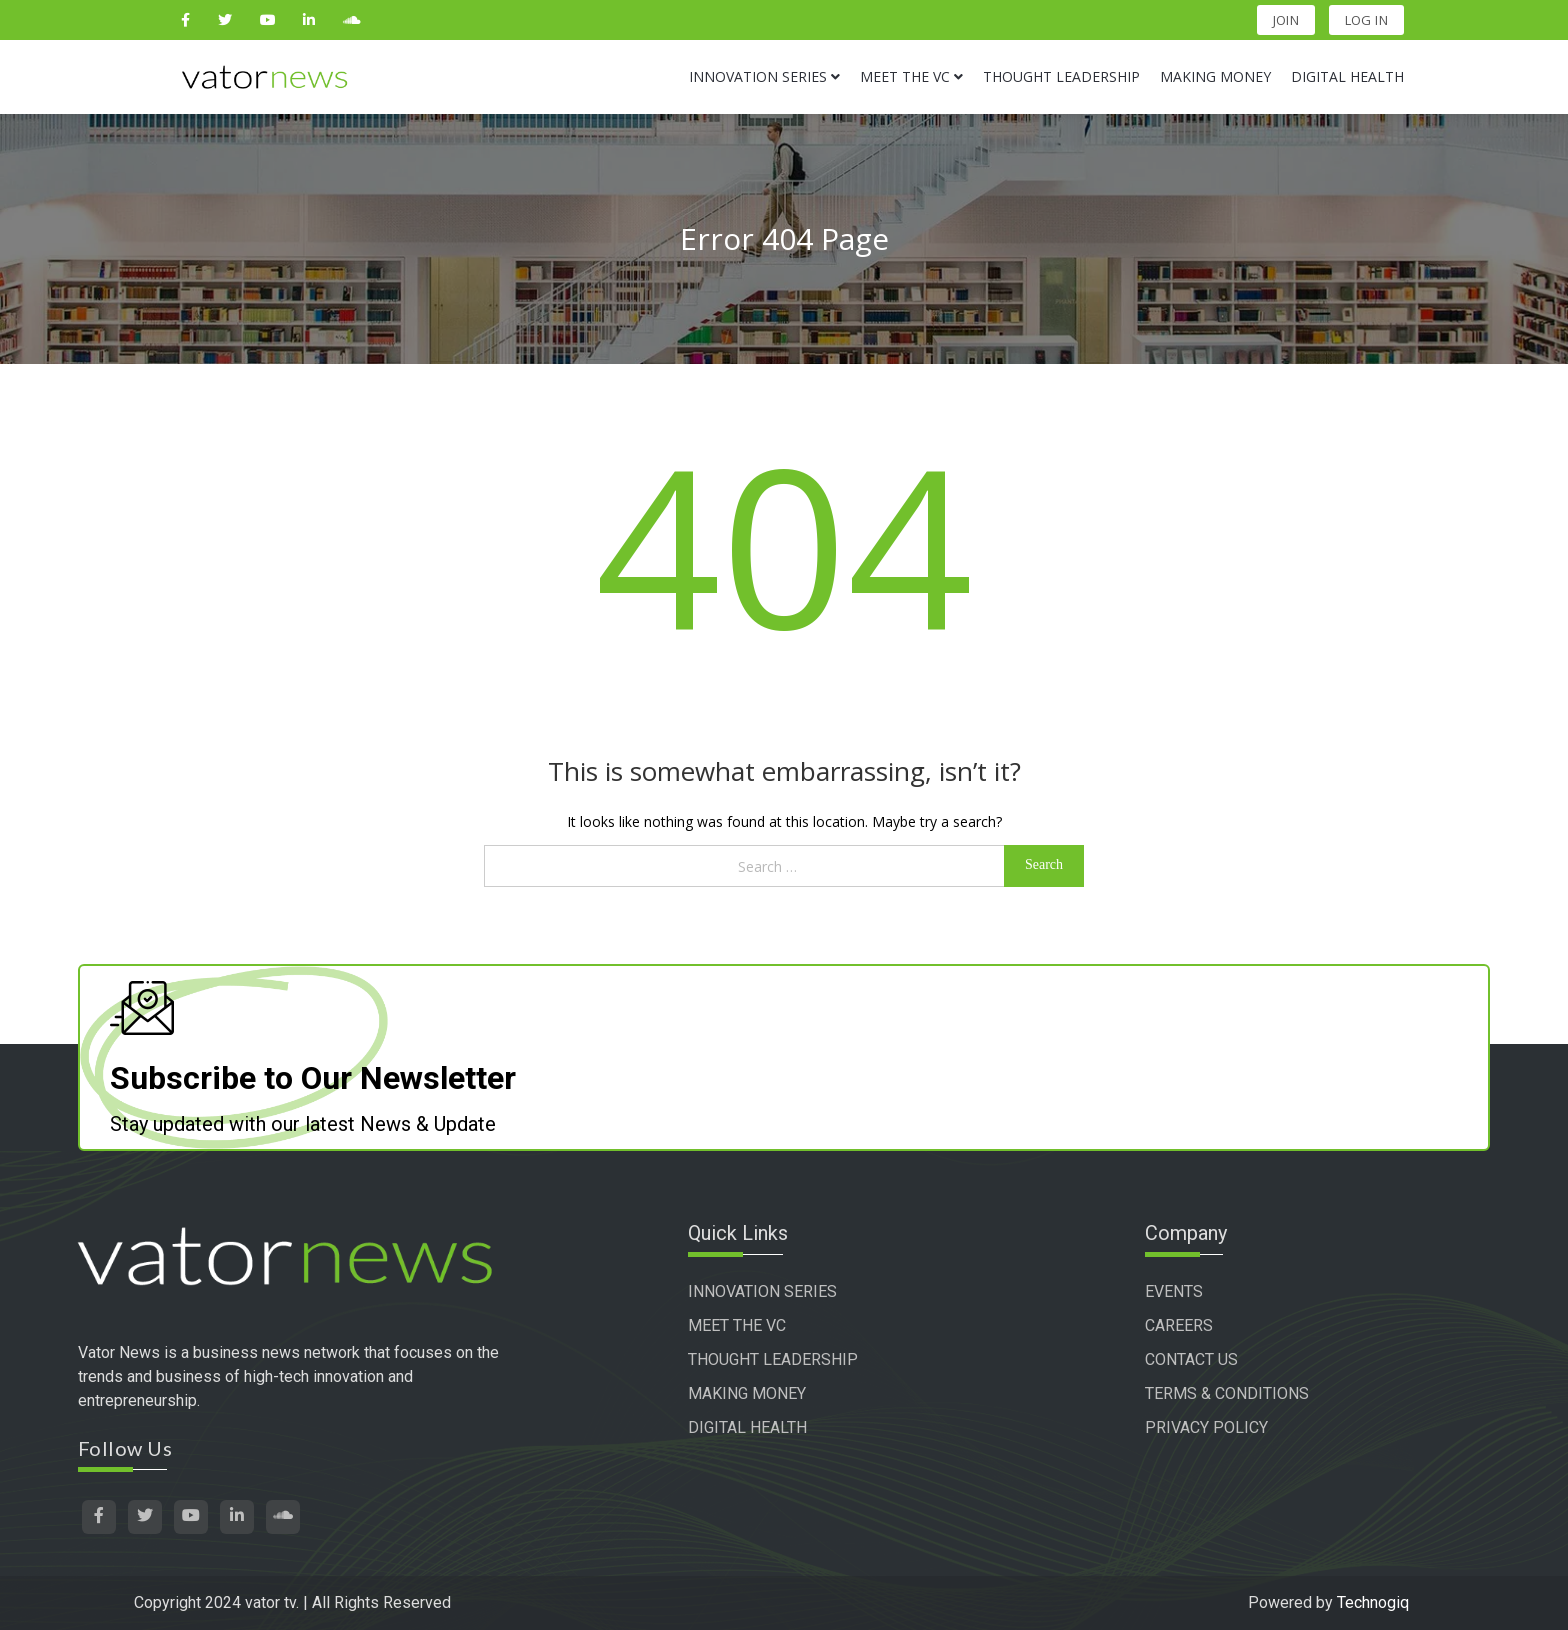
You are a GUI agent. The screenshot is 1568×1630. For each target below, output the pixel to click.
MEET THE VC (737, 1325)
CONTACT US (1191, 1359)
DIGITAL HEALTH (747, 1427)
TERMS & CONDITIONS (1227, 1393)
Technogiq (1373, 1602)
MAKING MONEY (747, 1393)
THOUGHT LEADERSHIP (773, 1359)
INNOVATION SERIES (762, 1291)
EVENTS (1174, 1291)
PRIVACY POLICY (1206, 1427)
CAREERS (1179, 1325)
